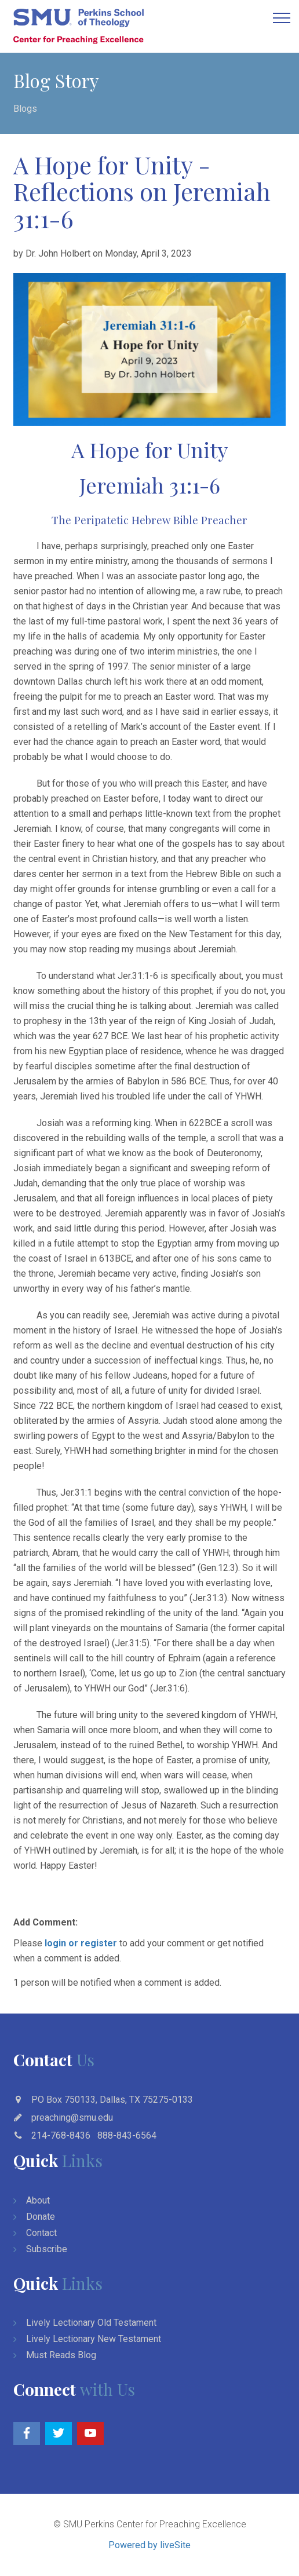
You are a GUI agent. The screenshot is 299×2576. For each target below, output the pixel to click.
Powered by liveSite (149, 2545)
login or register (81, 1943)
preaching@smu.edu (72, 2117)
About (38, 2200)
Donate (40, 2216)
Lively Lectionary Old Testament (91, 2322)
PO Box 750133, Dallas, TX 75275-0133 (112, 2099)
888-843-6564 (126, 2135)
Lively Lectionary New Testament (93, 2338)
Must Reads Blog (61, 2355)
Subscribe (46, 2249)
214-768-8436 (60, 2135)
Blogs (25, 108)
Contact (41, 2232)
